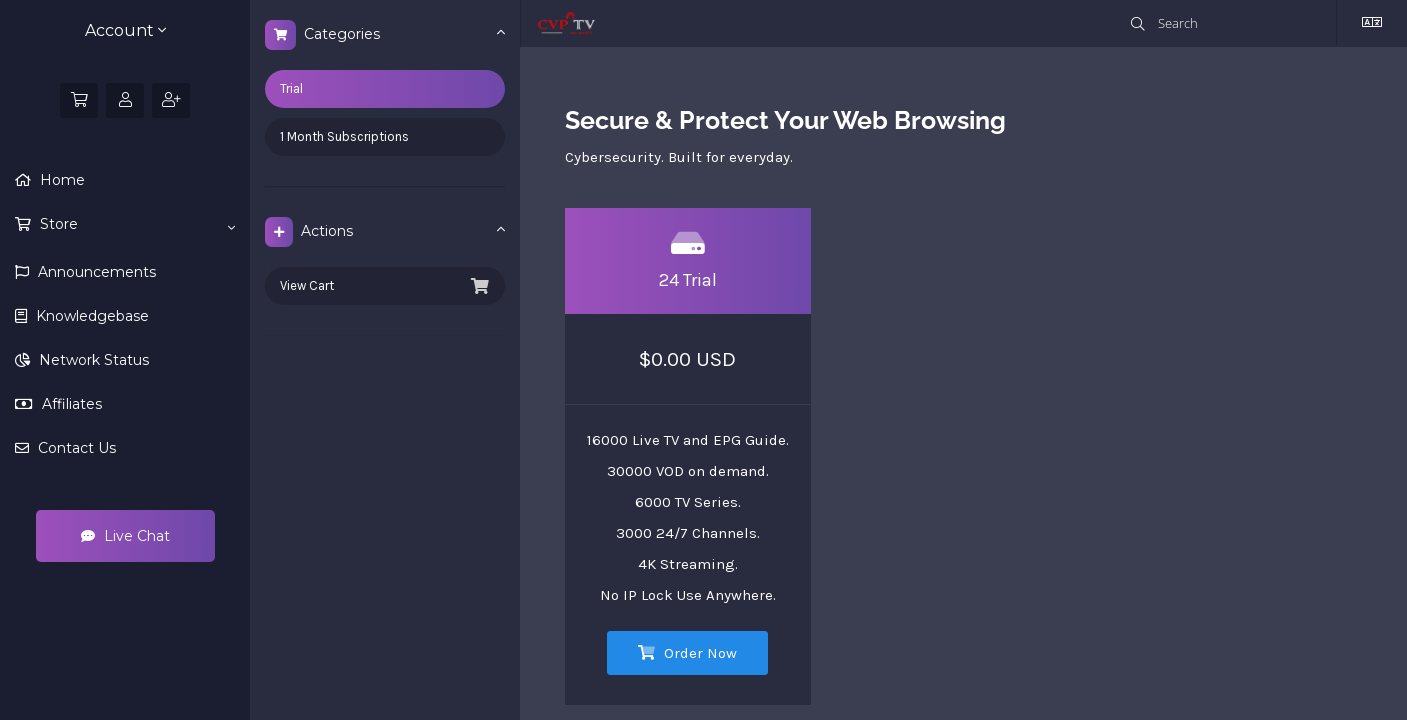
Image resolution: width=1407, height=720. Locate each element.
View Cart (385, 286)
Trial (291, 88)
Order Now (687, 653)
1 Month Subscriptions (344, 136)
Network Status (92, 360)
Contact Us (75, 448)
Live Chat (125, 536)
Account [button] (125, 30)
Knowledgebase (90, 316)
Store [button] (135, 225)
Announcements (95, 272)
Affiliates (70, 404)
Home (60, 180)
